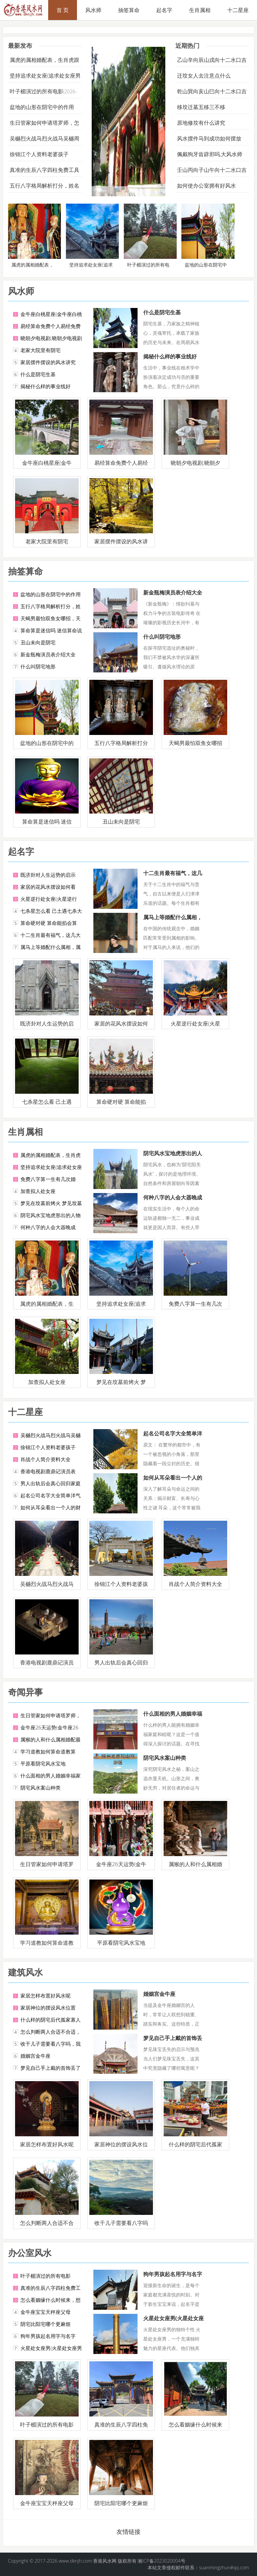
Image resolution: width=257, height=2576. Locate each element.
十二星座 (25, 1412)
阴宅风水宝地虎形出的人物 (50, 1215)
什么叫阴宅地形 (38, 666)
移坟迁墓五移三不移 (201, 107)
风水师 (93, 10)
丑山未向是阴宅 (38, 642)
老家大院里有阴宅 (40, 350)
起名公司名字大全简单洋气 (50, 1495)
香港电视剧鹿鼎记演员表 (48, 1471)
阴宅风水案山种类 (40, 1787)
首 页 (63, 10)
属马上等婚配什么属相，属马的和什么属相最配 (172, 921)
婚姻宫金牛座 (35, 2055)
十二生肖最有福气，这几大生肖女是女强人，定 (172, 876)
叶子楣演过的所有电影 (36, 91)
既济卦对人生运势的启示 (48, 874)
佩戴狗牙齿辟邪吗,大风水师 (209, 154)
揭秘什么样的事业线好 (45, 386)
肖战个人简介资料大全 (45, 1459)
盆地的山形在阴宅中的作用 (42, 107)
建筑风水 (25, 1972)
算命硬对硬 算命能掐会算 (48, 923)
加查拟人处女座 (38, 1191)
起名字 (164, 10)
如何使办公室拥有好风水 (206, 185)
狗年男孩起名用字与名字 (48, 2336)
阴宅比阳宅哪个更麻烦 (45, 2324)
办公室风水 (30, 2253)
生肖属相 (199, 10)
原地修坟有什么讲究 (201, 122)
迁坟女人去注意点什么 (204, 75)
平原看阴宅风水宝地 (43, 1763)
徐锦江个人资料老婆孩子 (39, 154)
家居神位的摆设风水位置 (48, 2007)
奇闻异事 (25, 1692)
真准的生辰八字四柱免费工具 (44, 170)
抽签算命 (129, 10)
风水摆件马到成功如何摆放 (209, 138)
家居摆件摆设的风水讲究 (48, 362)
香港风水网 (104, 2561)
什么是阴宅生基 (38, 374)
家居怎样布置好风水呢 (45, 1995)
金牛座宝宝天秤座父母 (45, 2312)
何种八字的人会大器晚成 (48, 1227)
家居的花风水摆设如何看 (48, 886)
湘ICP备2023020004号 (161, 2561)
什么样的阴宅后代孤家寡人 (50, 2019)
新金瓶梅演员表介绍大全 (48, 654)
